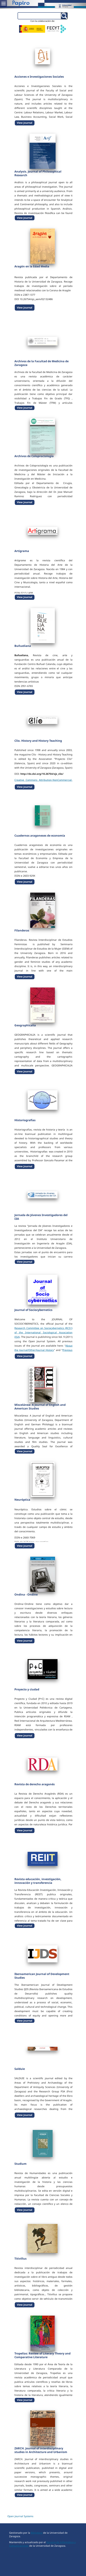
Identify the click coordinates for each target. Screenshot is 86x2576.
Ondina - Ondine (26, 1594)
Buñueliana (22, 646)
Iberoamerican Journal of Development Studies (41, 1976)
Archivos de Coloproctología (34, 456)
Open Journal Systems (20, 2516)
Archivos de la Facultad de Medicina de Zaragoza (41, 363)
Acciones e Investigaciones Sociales (39, 77)
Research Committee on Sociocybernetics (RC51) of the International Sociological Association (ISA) (43, 1332)
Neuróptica (22, 1500)
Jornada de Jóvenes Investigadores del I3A (41, 1217)
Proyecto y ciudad (26, 1689)
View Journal (24, 122)
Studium (20, 2164)
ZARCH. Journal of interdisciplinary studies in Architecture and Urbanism (40, 2450)
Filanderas (21, 930)
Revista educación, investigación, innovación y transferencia (37, 1881)
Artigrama (21, 551)
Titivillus (20, 2258)
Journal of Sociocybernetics (33, 1310)
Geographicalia (25, 1025)
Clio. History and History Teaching (38, 741)
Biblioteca (36, 2532)
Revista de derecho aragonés (34, 1784)
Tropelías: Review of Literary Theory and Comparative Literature (42, 2355)
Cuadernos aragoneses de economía (39, 835)
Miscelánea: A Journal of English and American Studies (40, 1406)
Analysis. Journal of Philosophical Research (37, 173)
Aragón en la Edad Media (31, 266)
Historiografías (25, 1120)
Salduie (19, 2069)
